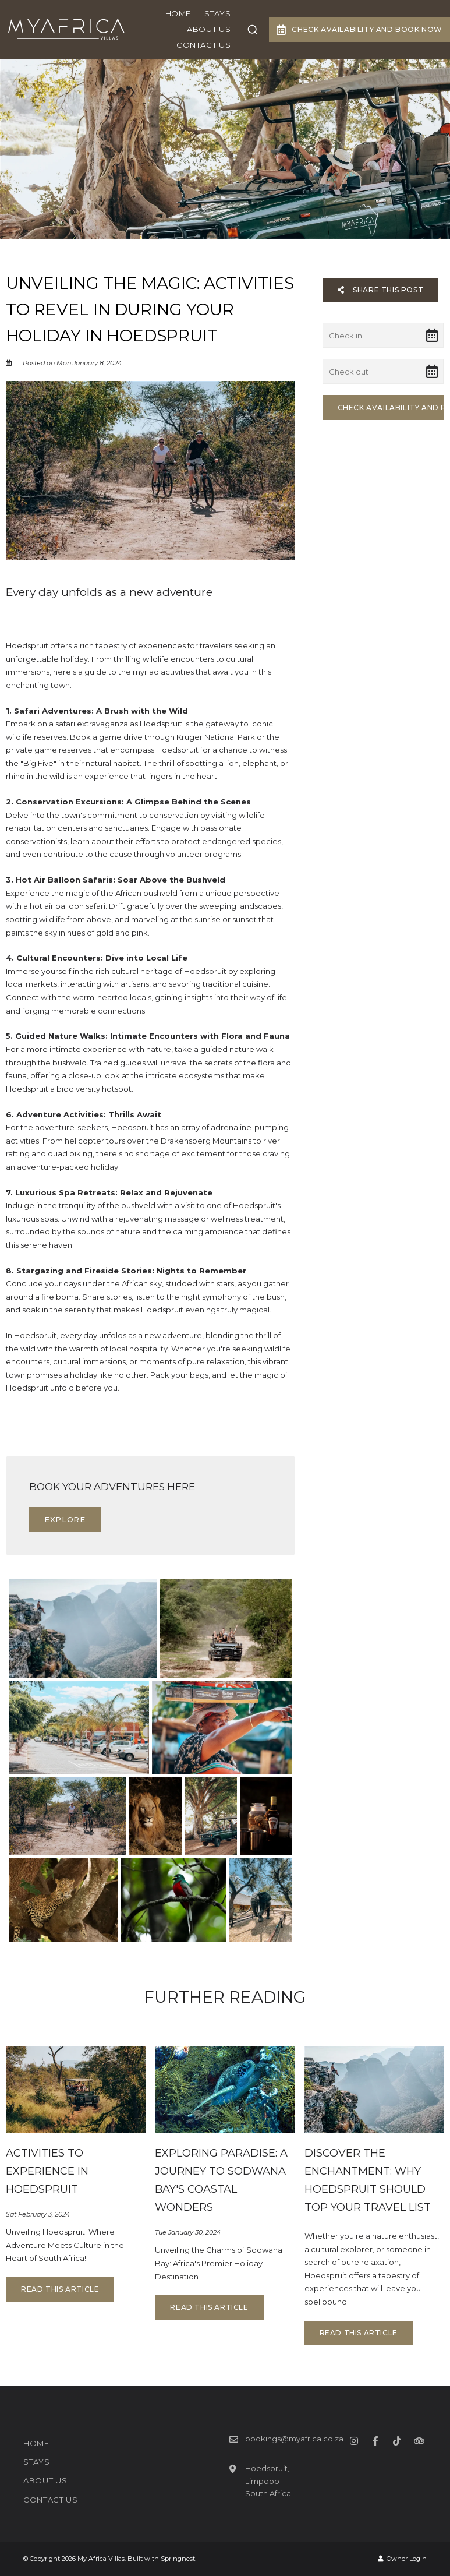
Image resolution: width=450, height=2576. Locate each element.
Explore (65, 1519)
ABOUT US (209, 29)
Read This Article (60, 2289)
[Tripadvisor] (418, 2440)
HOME (178, 13)
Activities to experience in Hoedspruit (47, 2171)
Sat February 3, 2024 (38, 2214)
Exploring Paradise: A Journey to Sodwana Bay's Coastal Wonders (221, 2180)
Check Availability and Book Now (359, 29)
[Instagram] (354, 2440)
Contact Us (203, 45)
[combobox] (252, 30)
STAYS (217, 13)
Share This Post (381, 289)
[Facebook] (375, 2440)
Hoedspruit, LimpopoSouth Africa (268, 2481)
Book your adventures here (112, 1486)
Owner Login (402, 2558)
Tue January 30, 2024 (188, 2232)
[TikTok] (397, 2440)
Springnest (178, 2558)
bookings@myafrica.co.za (294, 2438)
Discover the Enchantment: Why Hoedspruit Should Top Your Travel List (367, 2180)
